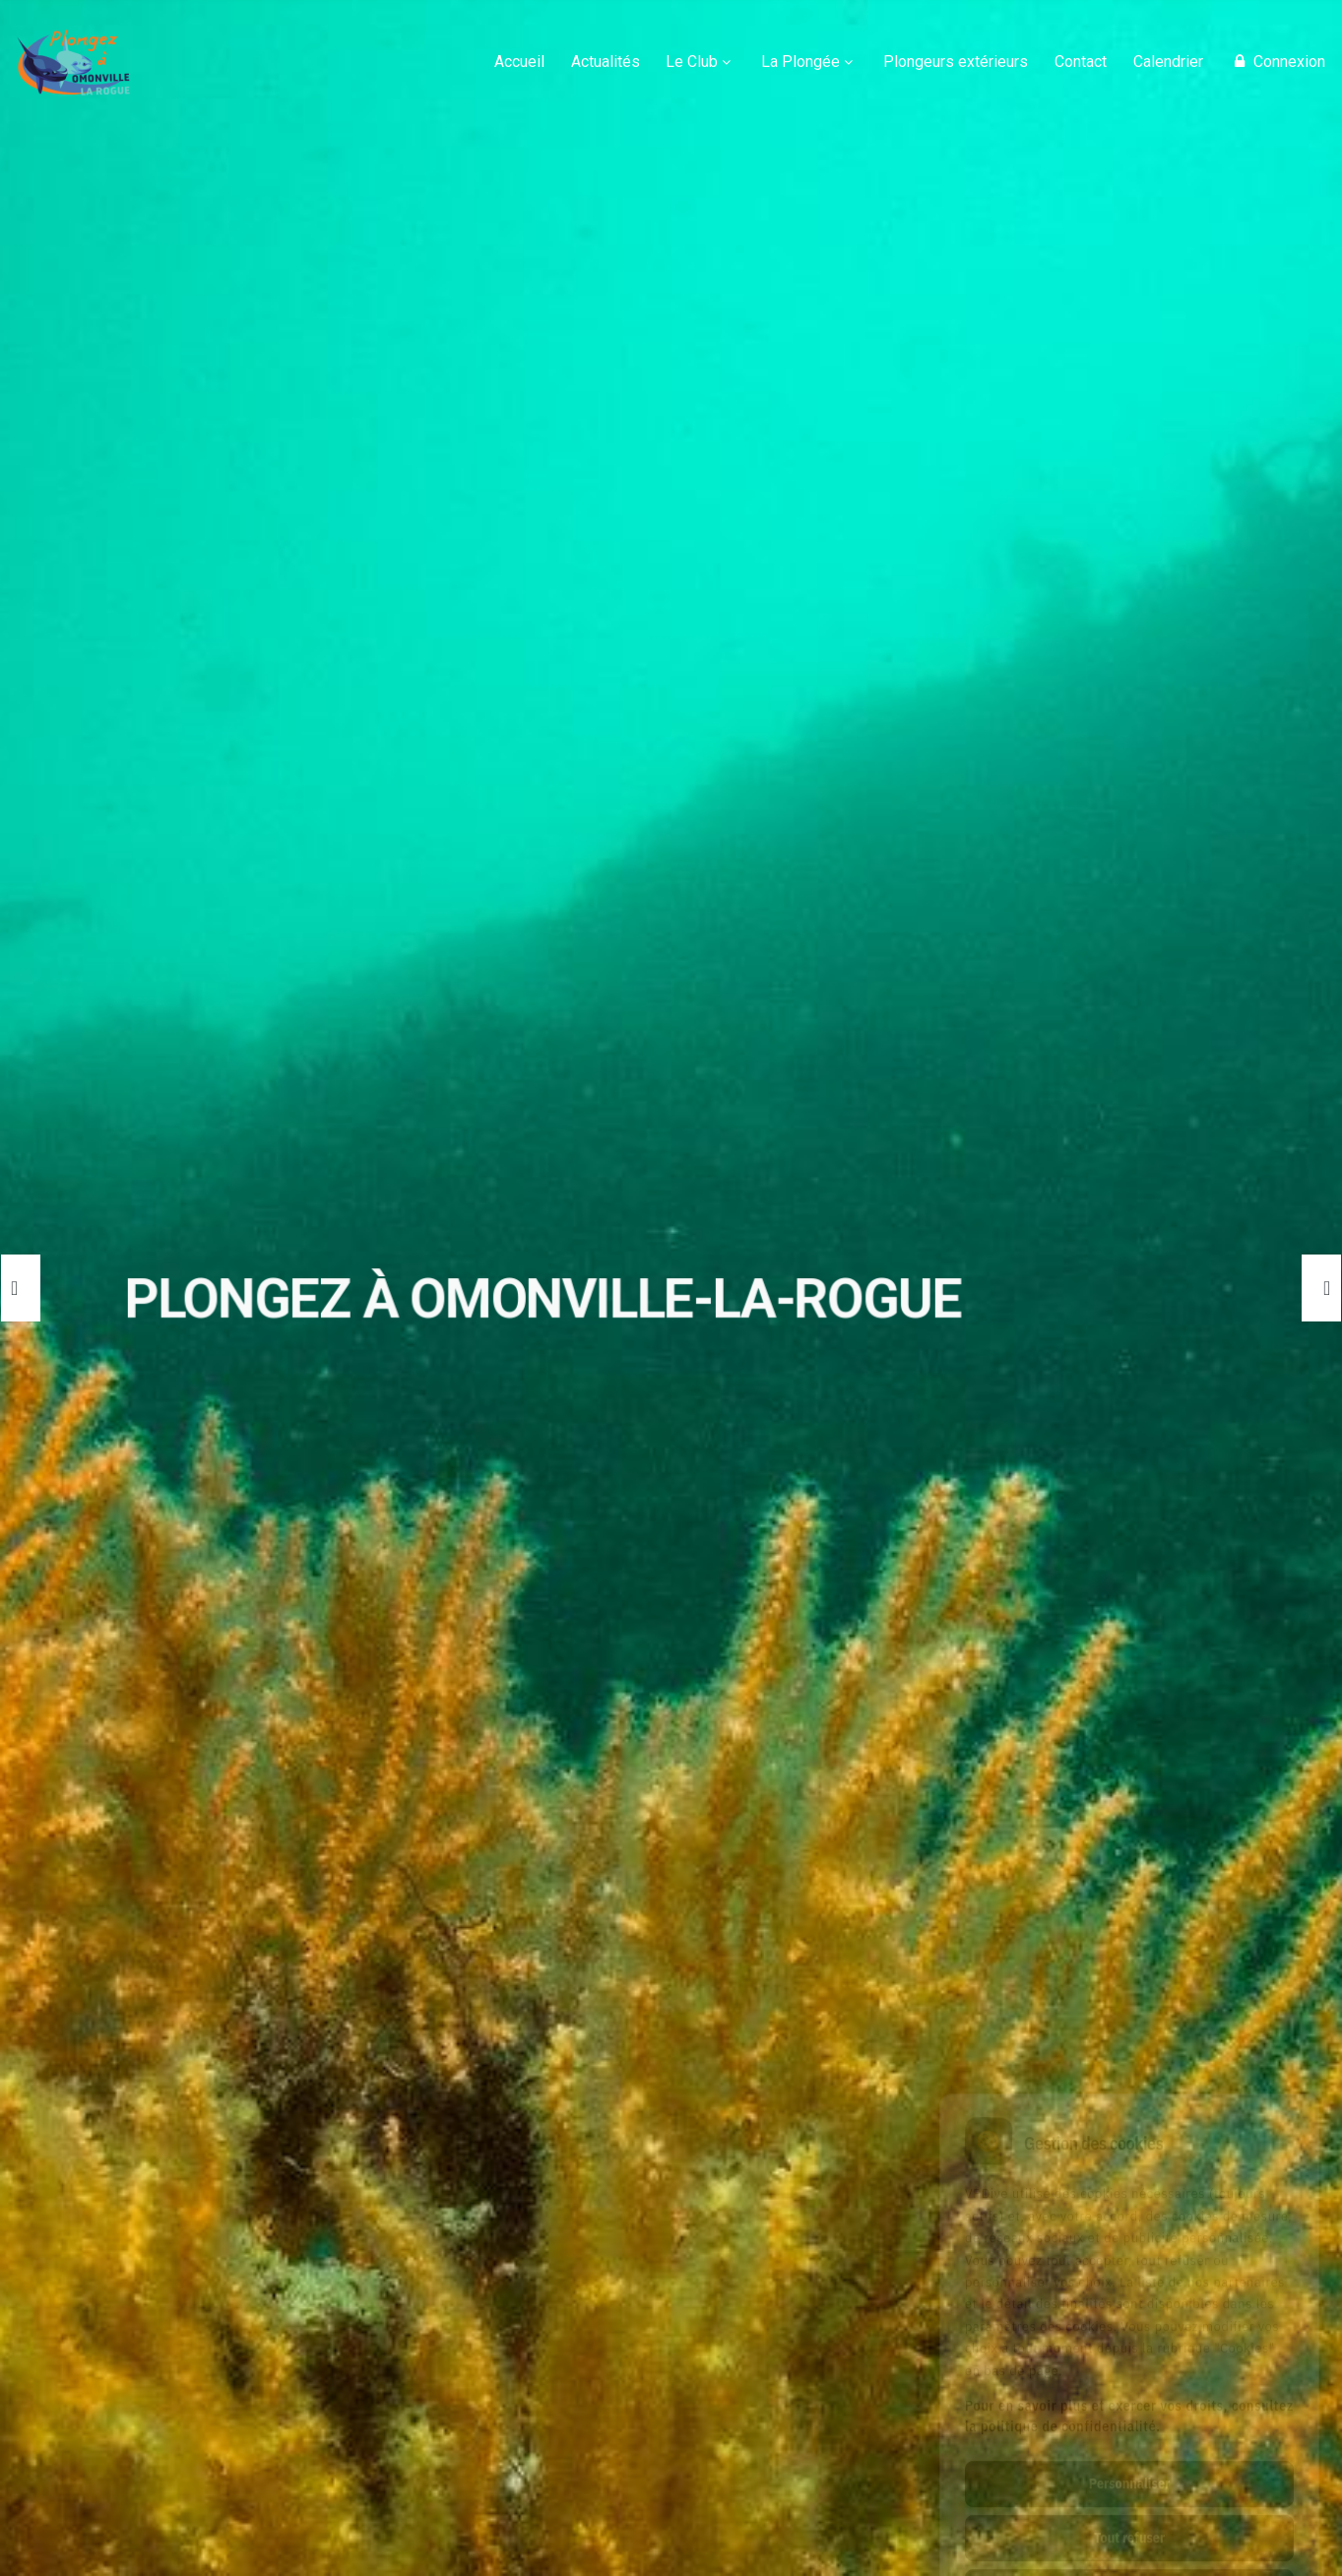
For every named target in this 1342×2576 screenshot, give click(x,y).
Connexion (1277, 61)
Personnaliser (1129, 2396)
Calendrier (1168, 61)
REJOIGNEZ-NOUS (182, 2243)
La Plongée (800, 61)
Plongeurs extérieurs (955, 61)
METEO (512, 2243)
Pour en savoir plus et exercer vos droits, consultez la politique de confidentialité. (1129, 2328)
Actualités (605, 61)
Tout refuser (1129, 2450)
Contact (1080, 61)
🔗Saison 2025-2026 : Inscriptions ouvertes (655, 1977)
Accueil (519, 61)
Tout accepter (1129, 2504)
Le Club (692, 61)
